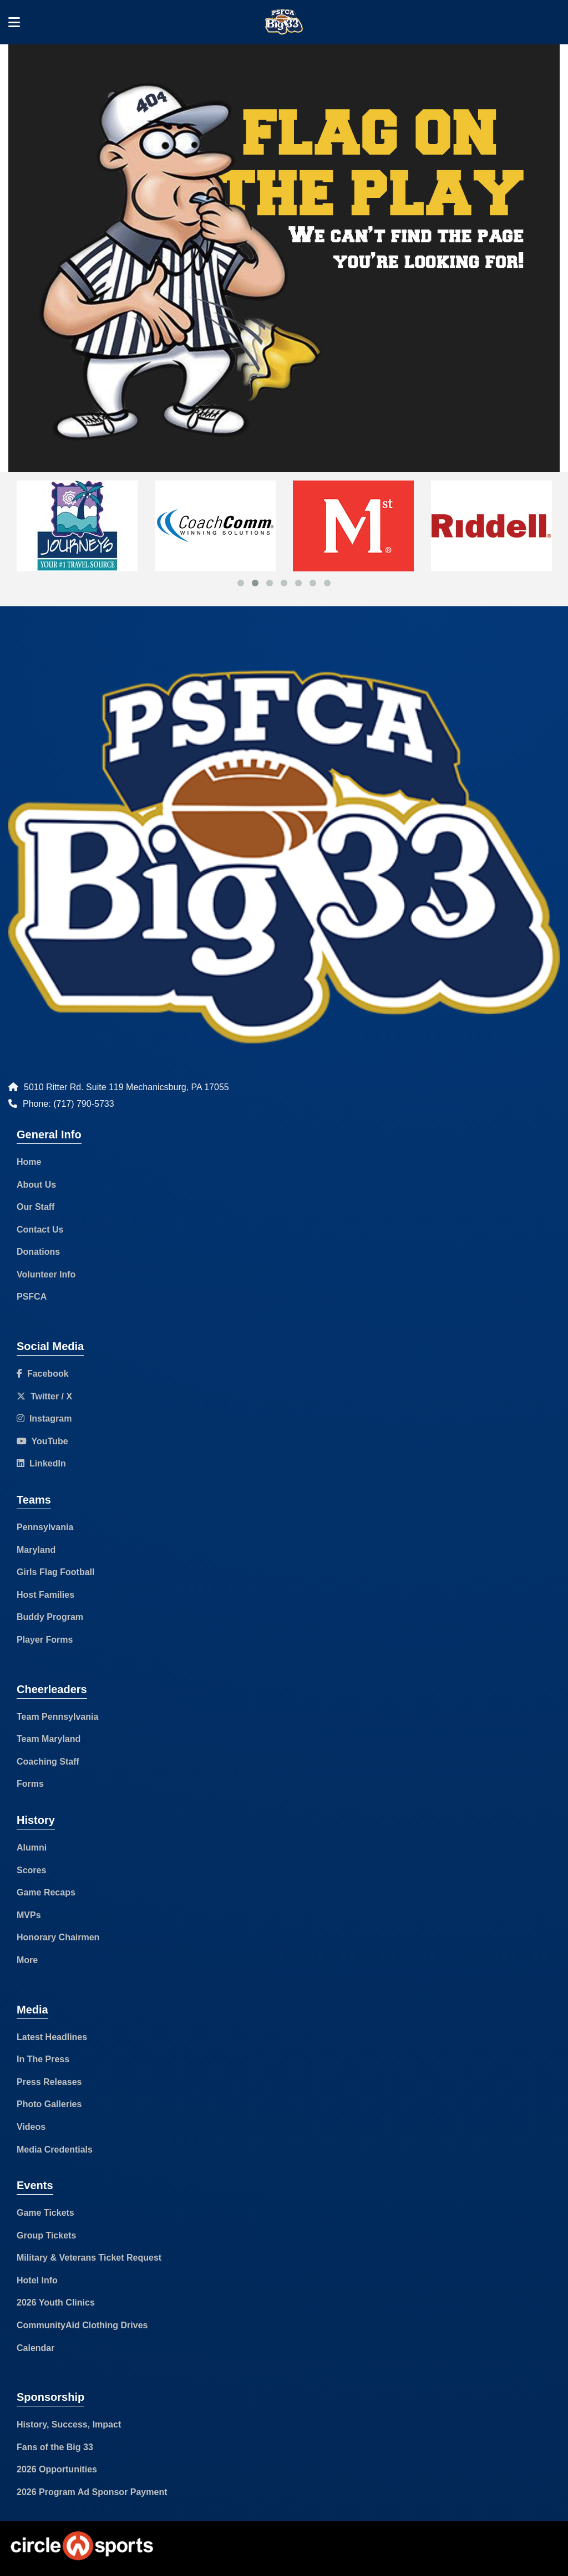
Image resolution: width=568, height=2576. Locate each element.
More (27, 1960)
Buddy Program (50, 1617)
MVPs (29, 1915)
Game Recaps (46, 1892)
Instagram (44, 1418)
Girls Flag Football (55, 1572)
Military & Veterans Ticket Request (89, 2257)
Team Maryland (48, 1739)
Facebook (43, 1373)
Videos (31, 2127)
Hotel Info (37, 2280)
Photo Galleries (49, 2104)
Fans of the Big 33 (55, 2447)
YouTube (42, 1441)
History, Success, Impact (69, 2424)
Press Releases (49, 2082)
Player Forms (45, 1639)
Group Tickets (46, 2235)
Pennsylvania (45, 1527)
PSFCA (32, 1296)
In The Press (43, 2059)
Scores (31, 1870)
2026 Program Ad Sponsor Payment (92, 2492)
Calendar (35, 2348)
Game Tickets (45, 2212)
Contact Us (40, 1229)
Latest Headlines (52, 2037)
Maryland (36, 1550)
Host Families (45, 1594)
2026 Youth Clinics (56, 2302)
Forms (30, 1783)
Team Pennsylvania (57, 1716)
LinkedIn (41, 1463)
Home (29, 1162)
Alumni (32, 1847)
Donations (38, 1251)
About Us (36, 1184)
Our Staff (35, 1207)
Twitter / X (44, 1396)
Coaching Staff (48, 1761)
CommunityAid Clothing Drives (82, 2325)
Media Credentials (55, 2149)
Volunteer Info (46, 1274)
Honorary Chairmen (58, 1937)
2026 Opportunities (57, 2469)
